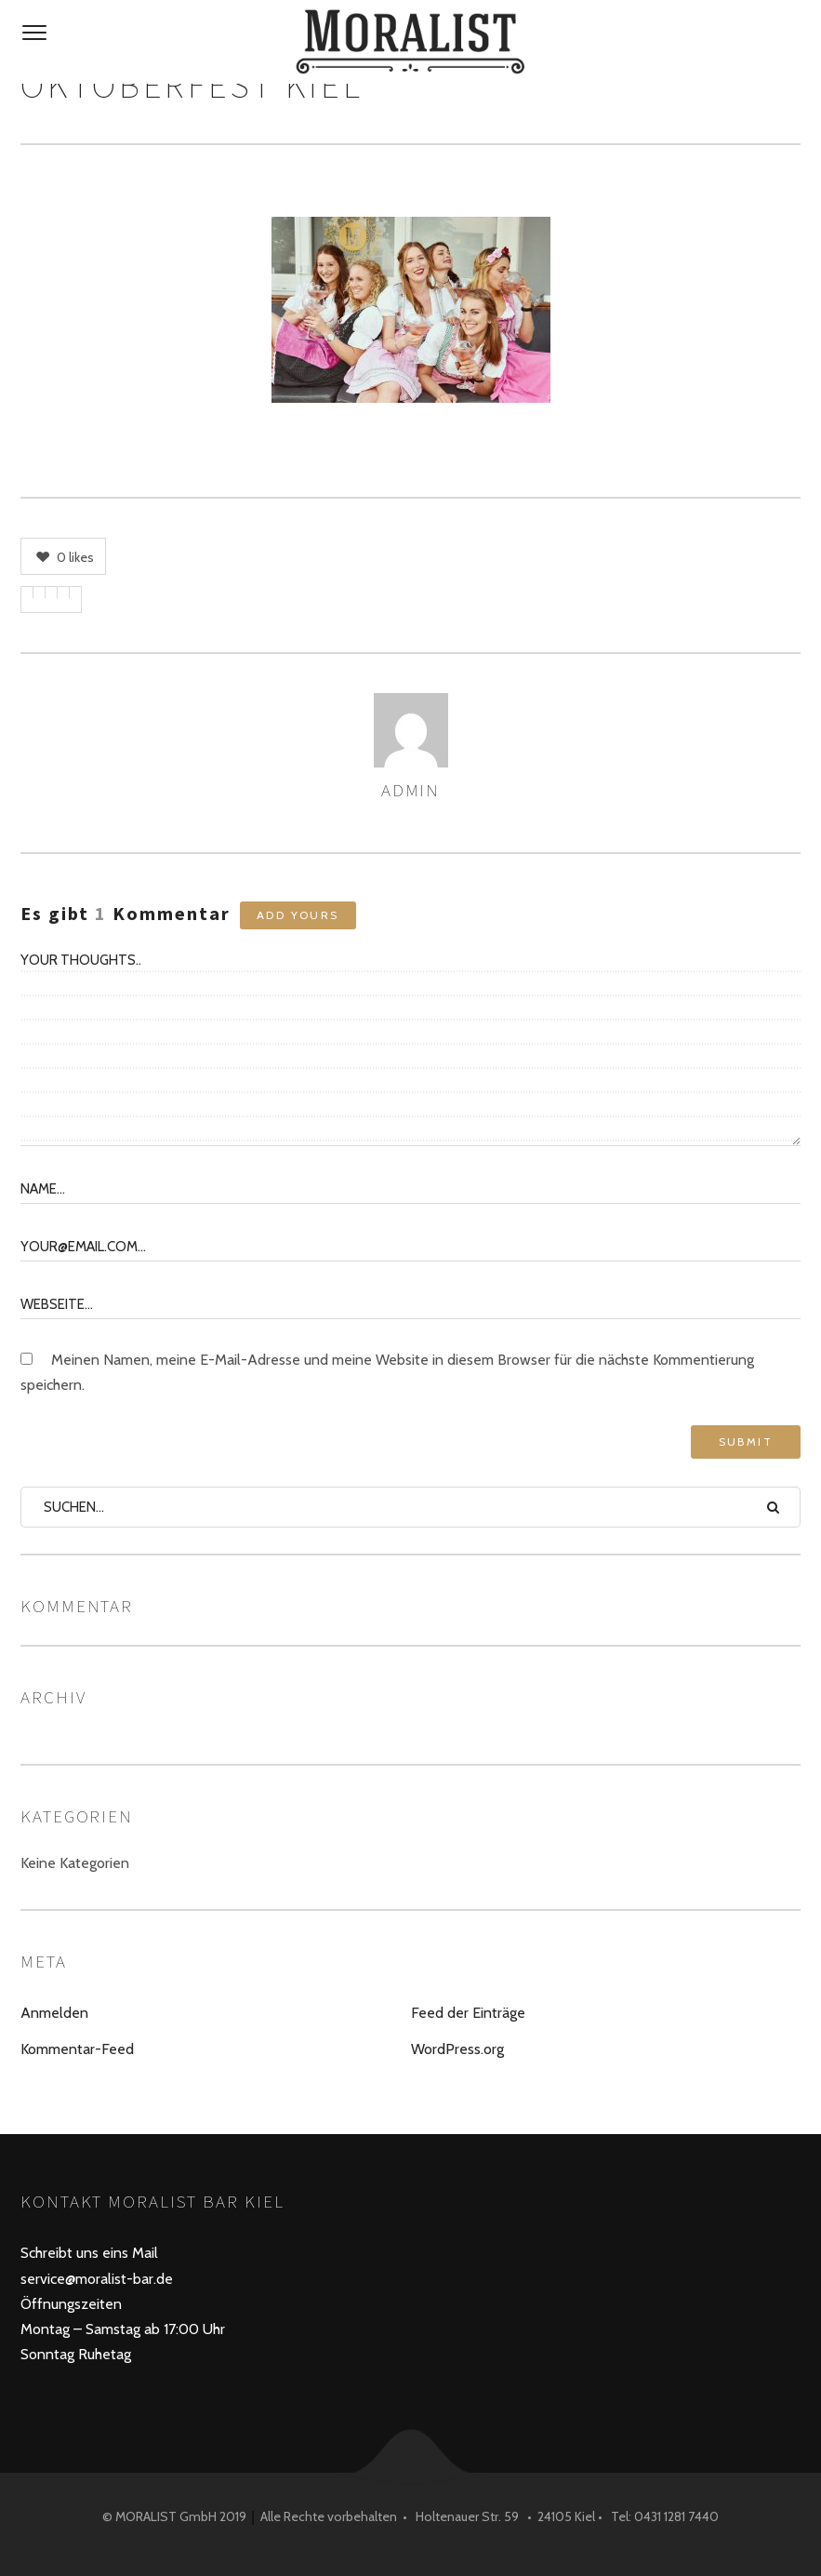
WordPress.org (457, 2049)
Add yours (298, 915)
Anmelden (54, 2013)
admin (411, 790)
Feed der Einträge (468, 2013)
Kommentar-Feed (77, 2049)
